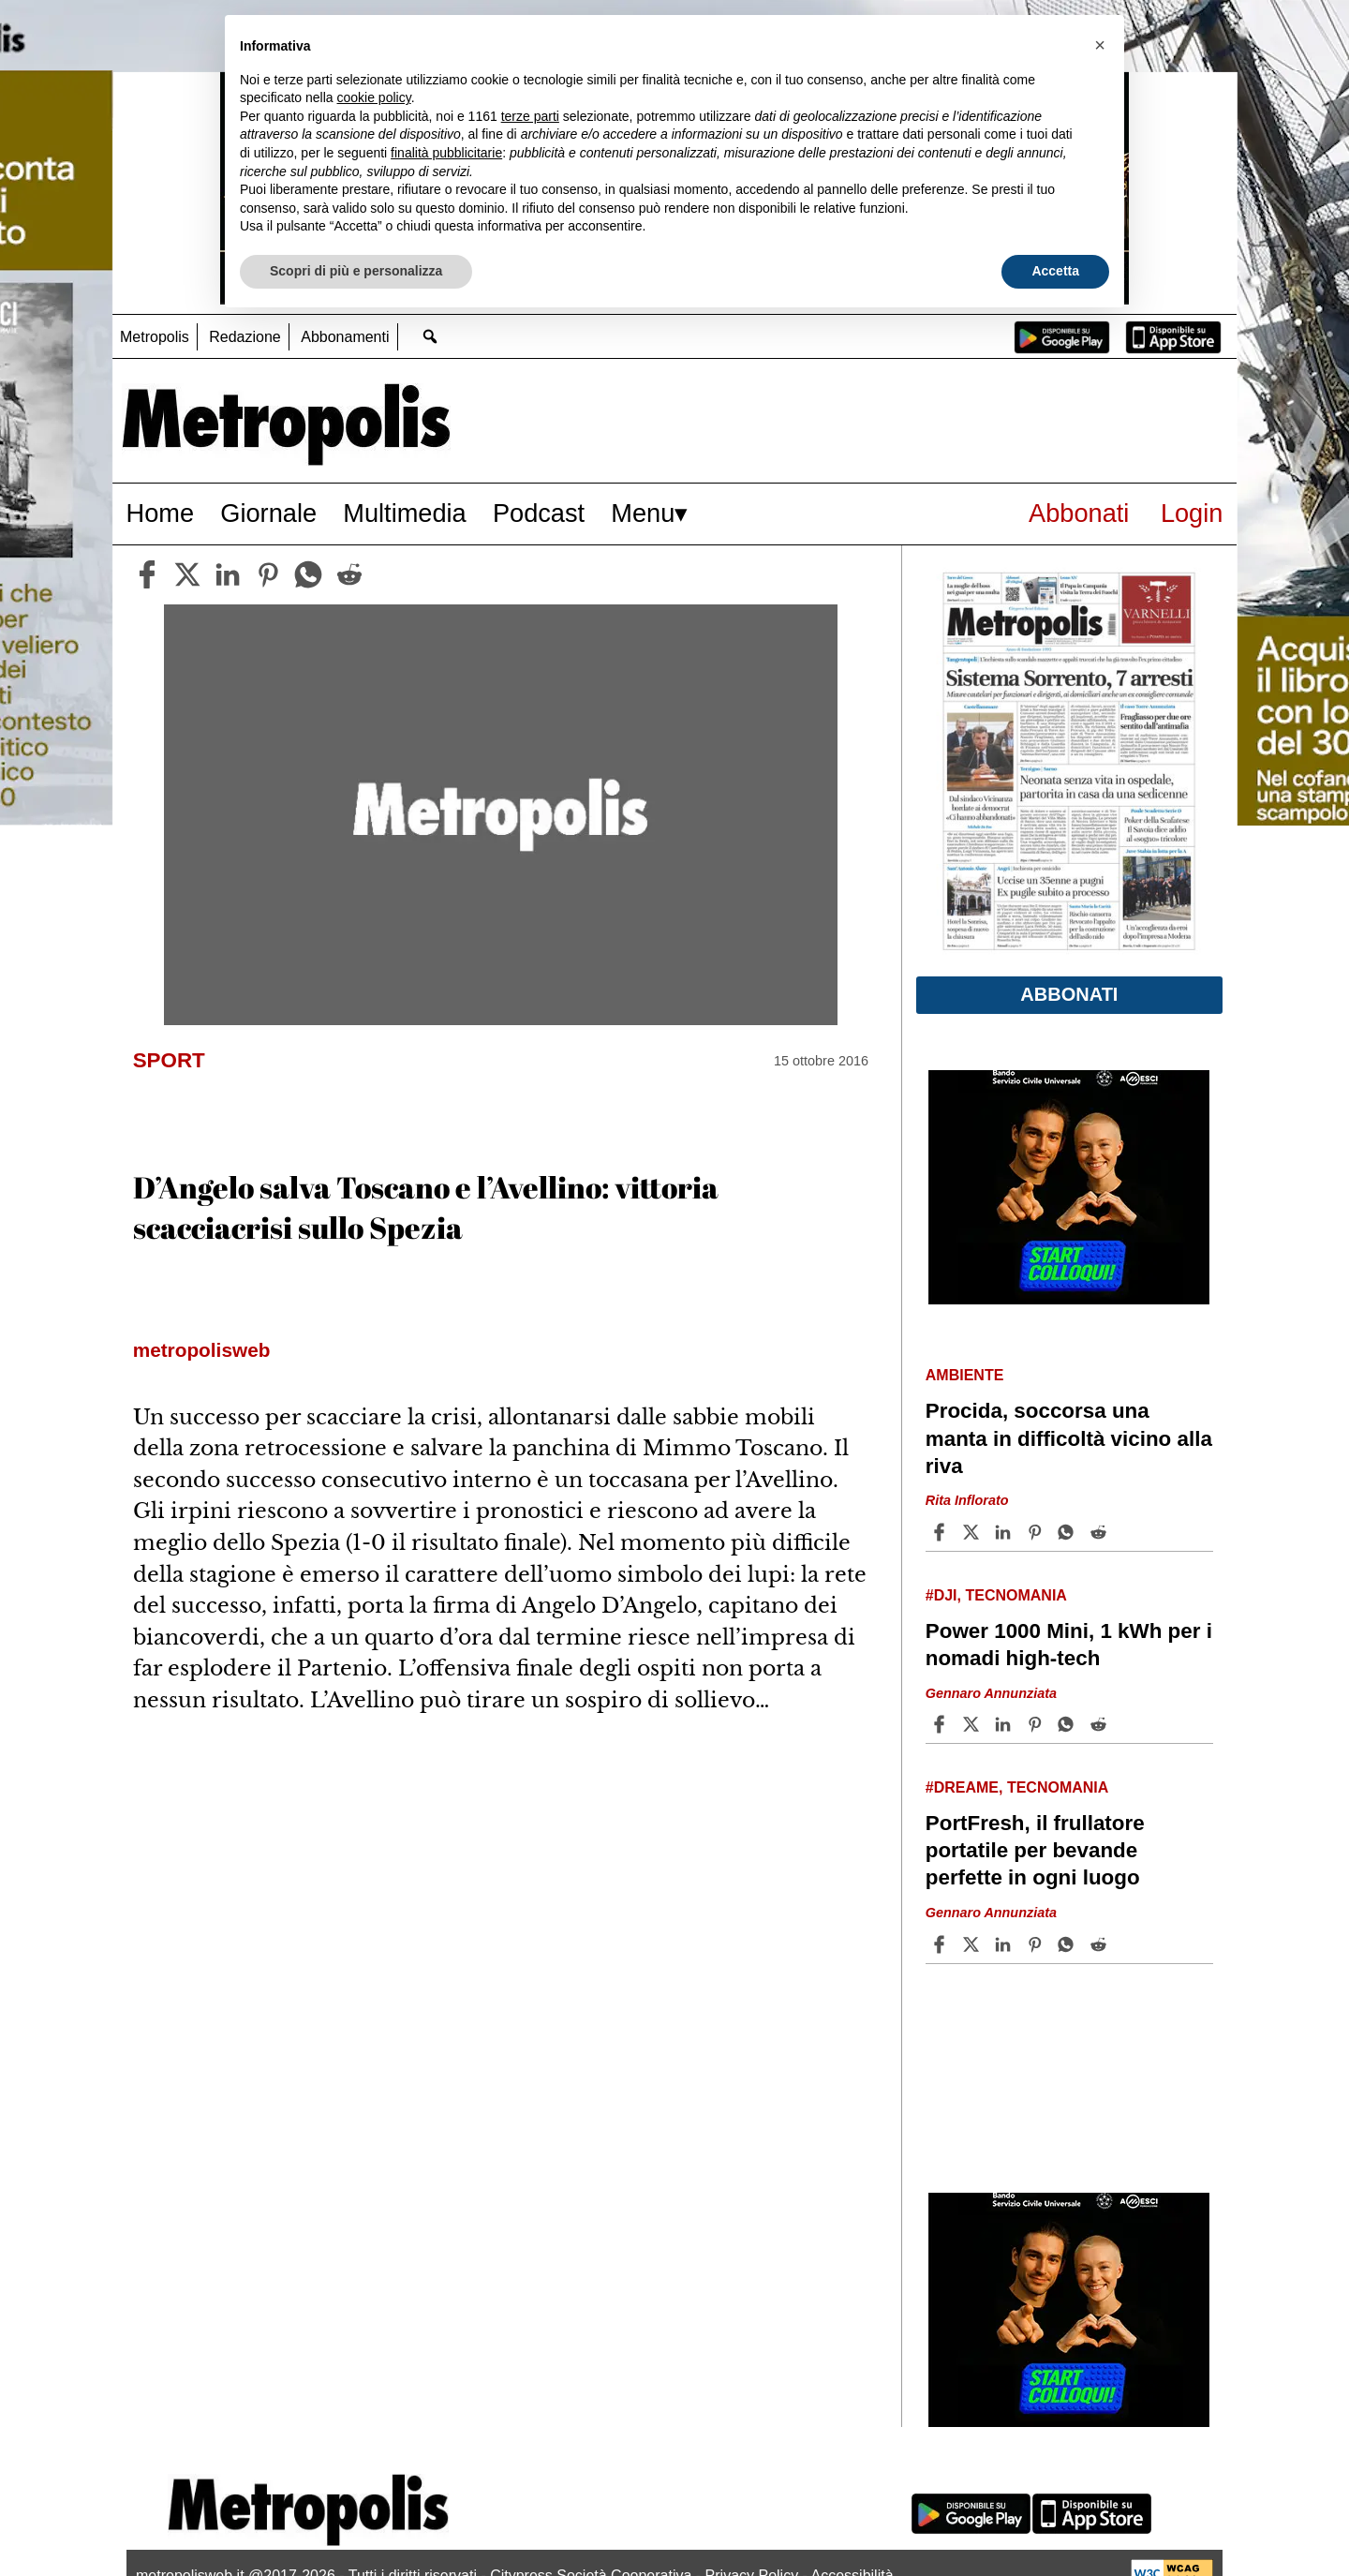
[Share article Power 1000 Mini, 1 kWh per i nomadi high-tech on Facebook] (941, 1724)
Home (160, 513)
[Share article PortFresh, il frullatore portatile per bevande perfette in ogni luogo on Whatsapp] (1069, 1944)
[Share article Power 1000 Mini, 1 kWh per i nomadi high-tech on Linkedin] (1005, 1724)
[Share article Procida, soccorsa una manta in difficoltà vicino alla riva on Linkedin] (1005, 1532)
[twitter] (187, 574)
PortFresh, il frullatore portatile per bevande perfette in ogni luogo (1035, 1850)
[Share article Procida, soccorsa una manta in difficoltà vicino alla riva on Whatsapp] (1069, 1532)
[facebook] (147, 574)
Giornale (268, 513)
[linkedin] (227, 574)
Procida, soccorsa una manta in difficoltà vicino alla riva (1069, 1438)
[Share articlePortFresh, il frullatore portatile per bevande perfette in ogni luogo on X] (973, 1944)
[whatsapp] (308, 574)
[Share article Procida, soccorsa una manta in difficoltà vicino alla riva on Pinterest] (1037, 1532)
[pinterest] (268, 574)
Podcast (539, 513)
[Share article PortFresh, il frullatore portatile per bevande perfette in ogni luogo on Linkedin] (1005, 1944)
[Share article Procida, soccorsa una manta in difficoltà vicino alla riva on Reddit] (1101, 1532)
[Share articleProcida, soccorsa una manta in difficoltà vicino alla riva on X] (973, 1532)
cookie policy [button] (374, 97)
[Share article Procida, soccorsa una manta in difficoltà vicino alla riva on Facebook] (941, 1532)
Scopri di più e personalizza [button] (356, 270)
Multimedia (404, 513)
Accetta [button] (1055, 270)
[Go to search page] (430, 335)
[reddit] (349, 574)
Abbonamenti (345, 337)
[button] (1100, 45)
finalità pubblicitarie (446, 152)
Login (1192, 513)
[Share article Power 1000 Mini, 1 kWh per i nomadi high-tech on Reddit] (1101, 1724)
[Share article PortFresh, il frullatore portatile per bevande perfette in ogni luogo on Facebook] (941, 1944)
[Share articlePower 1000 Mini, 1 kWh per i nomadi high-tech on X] (973, 1724)
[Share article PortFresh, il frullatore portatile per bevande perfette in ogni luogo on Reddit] (1101, 1944)
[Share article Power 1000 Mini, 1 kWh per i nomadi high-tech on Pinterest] (1037, 1724)
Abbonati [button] (1069, 994)
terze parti (530, 116)
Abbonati (1079, 513)
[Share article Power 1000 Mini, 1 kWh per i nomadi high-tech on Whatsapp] (1069, 1724)
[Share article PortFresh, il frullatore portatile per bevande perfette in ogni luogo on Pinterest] (1037, 1944)
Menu (642, 513)
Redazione (245, 337)
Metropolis (154, 337)
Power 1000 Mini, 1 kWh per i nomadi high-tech (1069, 1644)
